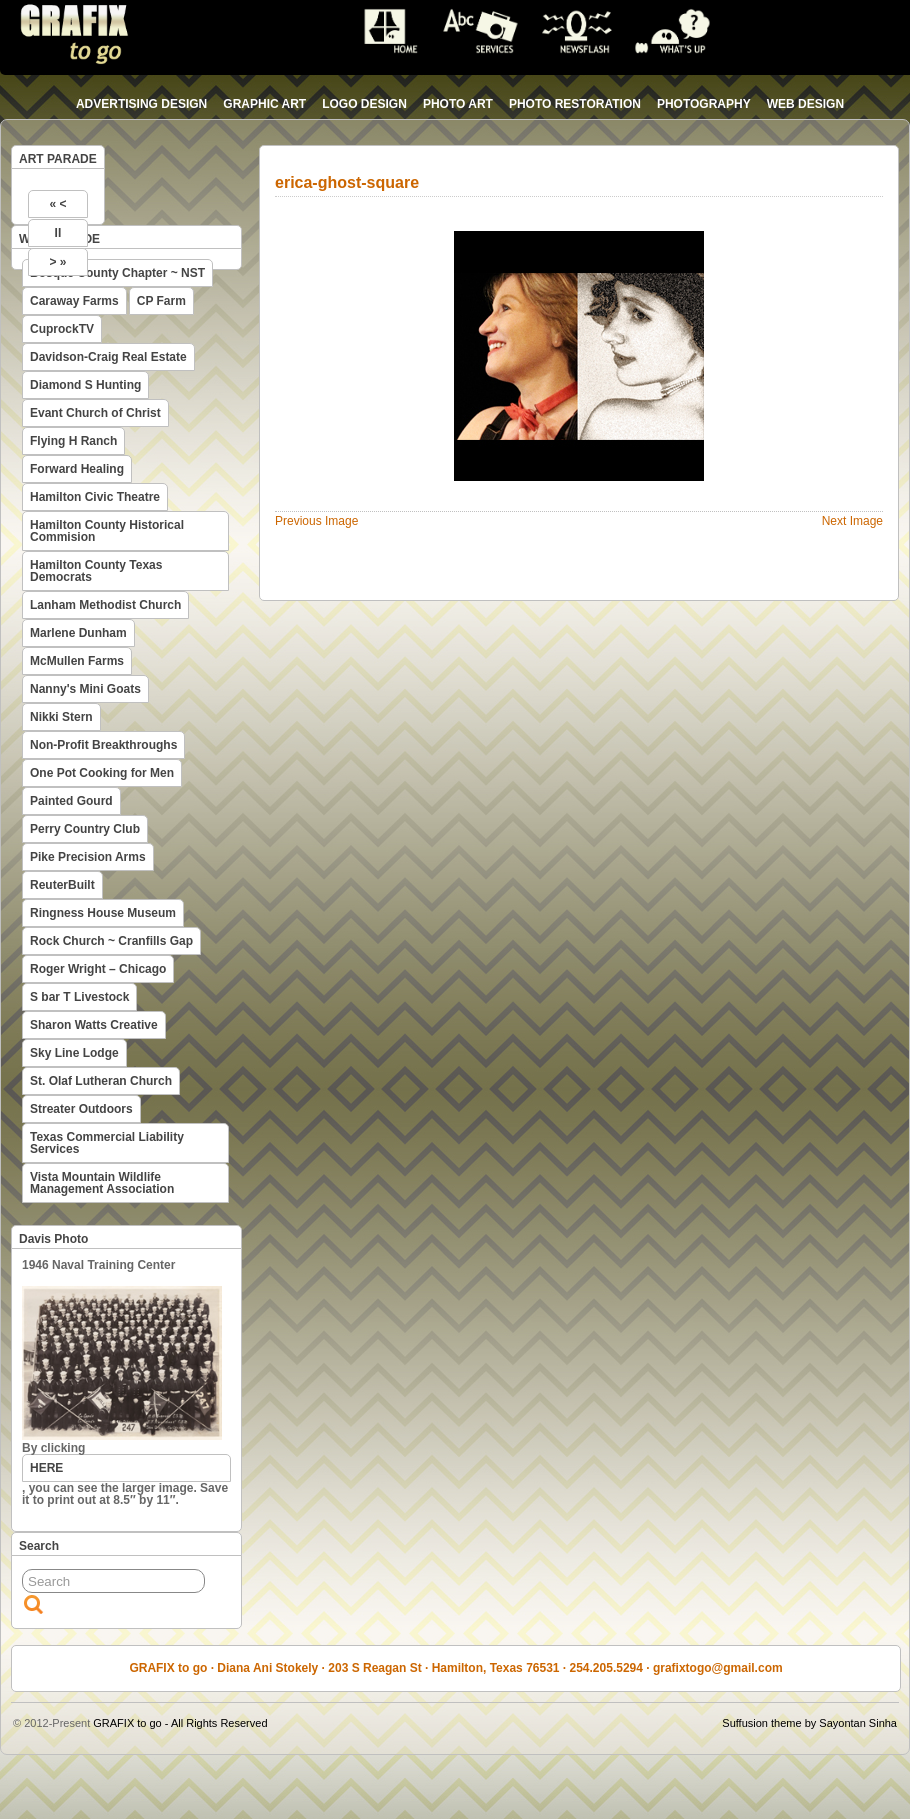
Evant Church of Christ (95, 413)
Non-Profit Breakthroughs (103, 745)
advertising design (141, 104)
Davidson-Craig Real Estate (108, 357)
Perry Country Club (85, 829)
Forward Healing (77, 469)
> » (57, 262)
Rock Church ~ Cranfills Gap (111, 941)
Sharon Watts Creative (94, 1025)
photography (704, 104)
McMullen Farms (77, 661)
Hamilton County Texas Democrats (96, 571)
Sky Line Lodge (74, 1053)
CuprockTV (62, 329)
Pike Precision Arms (88, 857)
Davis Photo (53, 1239)
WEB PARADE (59, 239)
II (58, 233)
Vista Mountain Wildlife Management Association (102, 1183)
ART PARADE (58, 159)
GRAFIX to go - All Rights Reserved (180, 1723)
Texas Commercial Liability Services (107, 1143)
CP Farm (161, 301)
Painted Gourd (71, 801)
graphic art (264, 104)
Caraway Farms (74, 301)
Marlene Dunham (78, 633)
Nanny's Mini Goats (85, 689)
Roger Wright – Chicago (98, 969)
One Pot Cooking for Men (102, 773)
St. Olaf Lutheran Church (101, 1081)
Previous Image (316, 521)
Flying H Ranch (73, 441)
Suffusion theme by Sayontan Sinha (809, 1723)
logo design (364, 104)
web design (805, 104)
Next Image (852, 521)
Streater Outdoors (81, 1109)
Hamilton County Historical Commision (107, 531)
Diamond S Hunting (85, 385)
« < (57, 204)
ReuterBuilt (62, 885)
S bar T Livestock (79, 997)
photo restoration (575, 104)
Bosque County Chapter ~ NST (117, 273)
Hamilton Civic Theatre (95, 497)
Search (39, 1546)
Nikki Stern (61, 717)
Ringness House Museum (103, 913)
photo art (458, 104)
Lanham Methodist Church (105, 605)
